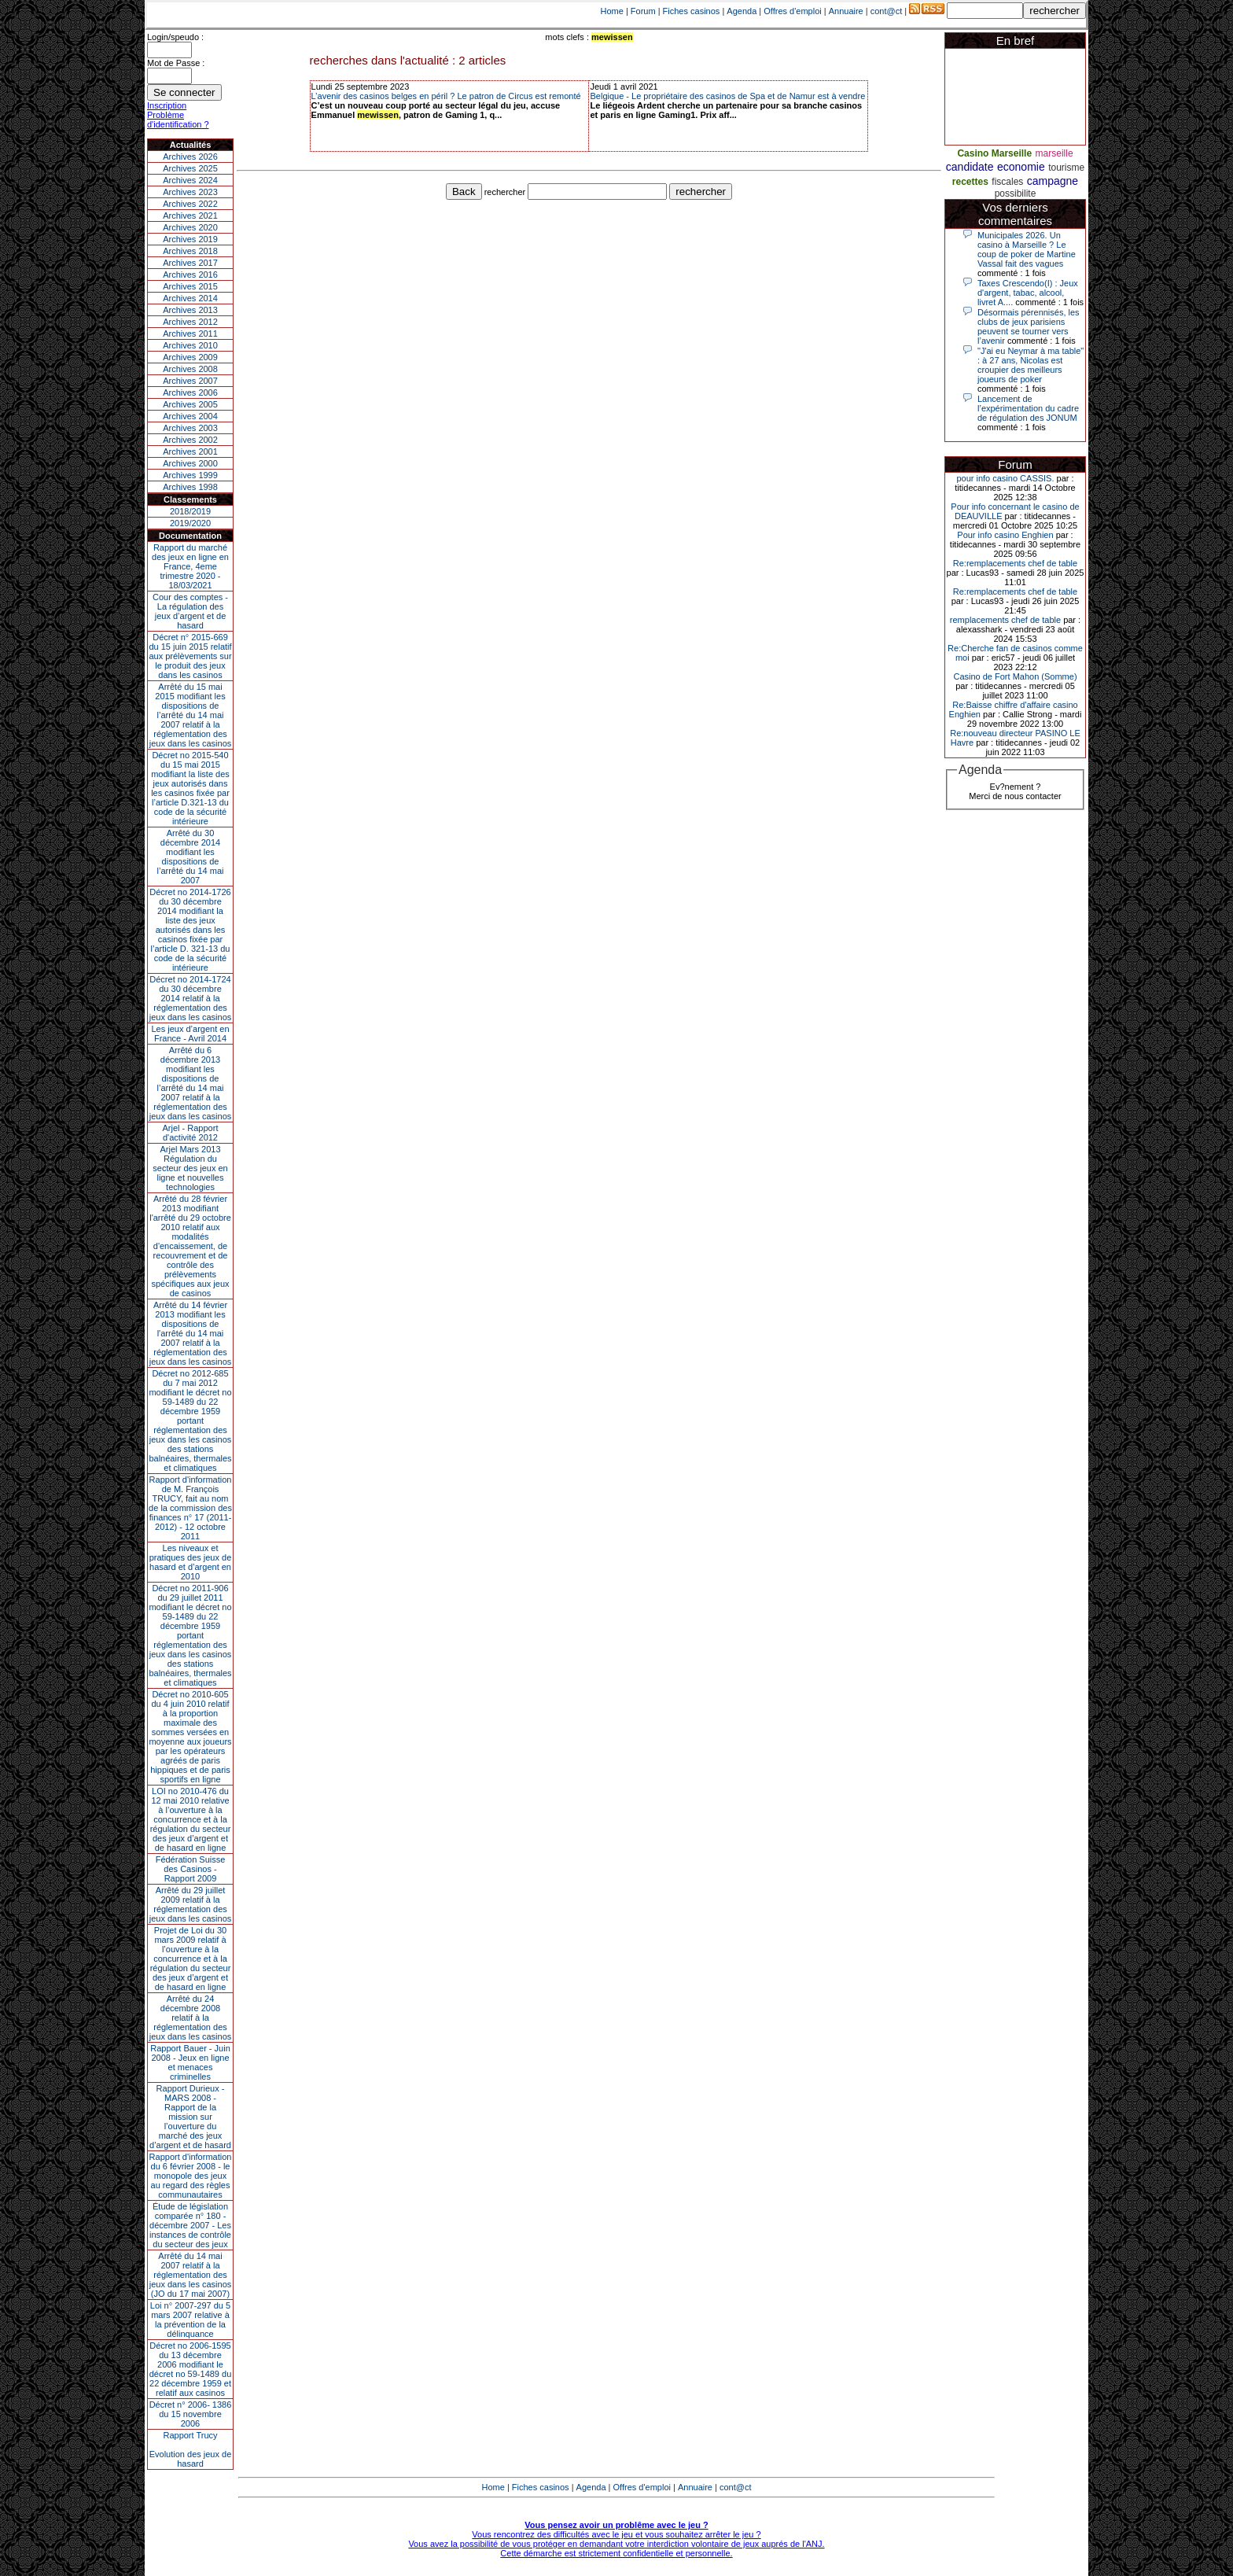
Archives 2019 (190, 239)
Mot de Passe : (175, 63)
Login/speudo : (175, 37)
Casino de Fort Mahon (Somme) (1015, 676)
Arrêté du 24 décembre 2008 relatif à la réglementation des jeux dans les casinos (190, 2017)
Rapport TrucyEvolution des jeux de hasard (190, 2449)
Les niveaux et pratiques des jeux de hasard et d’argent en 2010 (190, 1562)
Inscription (166, 105)
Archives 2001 (190, 451)
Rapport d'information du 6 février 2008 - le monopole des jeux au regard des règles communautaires (190, 2175)
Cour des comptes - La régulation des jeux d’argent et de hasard (190, 611)
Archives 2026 (190, 156)
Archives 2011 (190, 333)
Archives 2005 (190, 404)
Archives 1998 (190, 487)
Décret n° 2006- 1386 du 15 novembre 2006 (190, 2414)
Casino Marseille (994, 153)
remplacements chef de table (1005, 620)
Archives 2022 (190, 203)
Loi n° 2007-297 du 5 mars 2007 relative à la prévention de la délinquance (190, 2319)
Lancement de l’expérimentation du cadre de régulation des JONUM (1028, 408)
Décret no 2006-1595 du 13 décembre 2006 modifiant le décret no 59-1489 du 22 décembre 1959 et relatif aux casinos (190, 2369)
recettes (970, 181)
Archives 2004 (190, 416)
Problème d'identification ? (178, 119)
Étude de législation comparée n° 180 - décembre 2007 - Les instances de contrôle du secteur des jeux (190, 2225)
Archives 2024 (190, 180)
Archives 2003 (190, 428)
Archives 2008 (190, 369)
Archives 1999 (190, 475)
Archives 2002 (190, 439)
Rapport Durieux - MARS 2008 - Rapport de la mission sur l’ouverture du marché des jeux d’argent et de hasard (190, 2117)
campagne (1052, 181)
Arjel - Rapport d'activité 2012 (191, 1132)
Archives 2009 (190, 357)
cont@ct (886, 11)
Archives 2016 (190, 274)
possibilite (1015, 193)
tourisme (1066, 167)
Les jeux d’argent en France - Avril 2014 (190, 1033)
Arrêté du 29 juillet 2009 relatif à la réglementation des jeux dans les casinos (190, 1904)
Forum (643, 11)
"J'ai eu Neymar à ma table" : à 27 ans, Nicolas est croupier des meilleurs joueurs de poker (1030, 365)
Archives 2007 (190, 380)
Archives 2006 (190, 392)
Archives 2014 (190, 298)
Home (612, 11)
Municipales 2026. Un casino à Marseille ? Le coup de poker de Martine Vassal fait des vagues (1026, 249)
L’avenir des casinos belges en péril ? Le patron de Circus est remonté (446, 96)
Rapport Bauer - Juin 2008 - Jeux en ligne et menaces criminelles (190, 2062)
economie (1021, 166)
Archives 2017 (190, 262)
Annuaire (846, 11)
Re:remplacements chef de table (1015, 563)
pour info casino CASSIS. (1005, 478)
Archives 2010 (190, 345)
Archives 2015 (190, 286)
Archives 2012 (190, 321)
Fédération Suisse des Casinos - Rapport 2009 (191, 1869)
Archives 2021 (190, 215)
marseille (1054, 153)
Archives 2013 (190, 310)
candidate (970, 166)
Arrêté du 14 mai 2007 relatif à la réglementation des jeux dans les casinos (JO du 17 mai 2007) (190, 2274)
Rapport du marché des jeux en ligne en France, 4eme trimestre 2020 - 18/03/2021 (190, 566)
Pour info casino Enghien (1005, 535)
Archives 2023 (190, 192)
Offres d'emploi (792, 11)
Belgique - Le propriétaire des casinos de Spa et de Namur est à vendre (727, 96)
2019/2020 (190, 523)
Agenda (741, 11)
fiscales (1007, 181)
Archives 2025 (190, 168)
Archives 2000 (190, 463)
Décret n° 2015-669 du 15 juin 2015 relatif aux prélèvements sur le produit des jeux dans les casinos (190, 656)
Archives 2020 (190, 227)
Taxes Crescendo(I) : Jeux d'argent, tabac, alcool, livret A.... (1027, 292)
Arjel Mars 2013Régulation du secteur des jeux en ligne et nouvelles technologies (190, 1168)
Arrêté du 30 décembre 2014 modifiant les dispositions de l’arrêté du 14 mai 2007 (190, 856)
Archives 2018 (190, 251)
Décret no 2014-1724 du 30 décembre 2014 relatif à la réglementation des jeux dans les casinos (190, 998)
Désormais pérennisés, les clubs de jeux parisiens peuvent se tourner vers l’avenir (1028, 326)
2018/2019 (190, 511)
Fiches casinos (691, 11)
